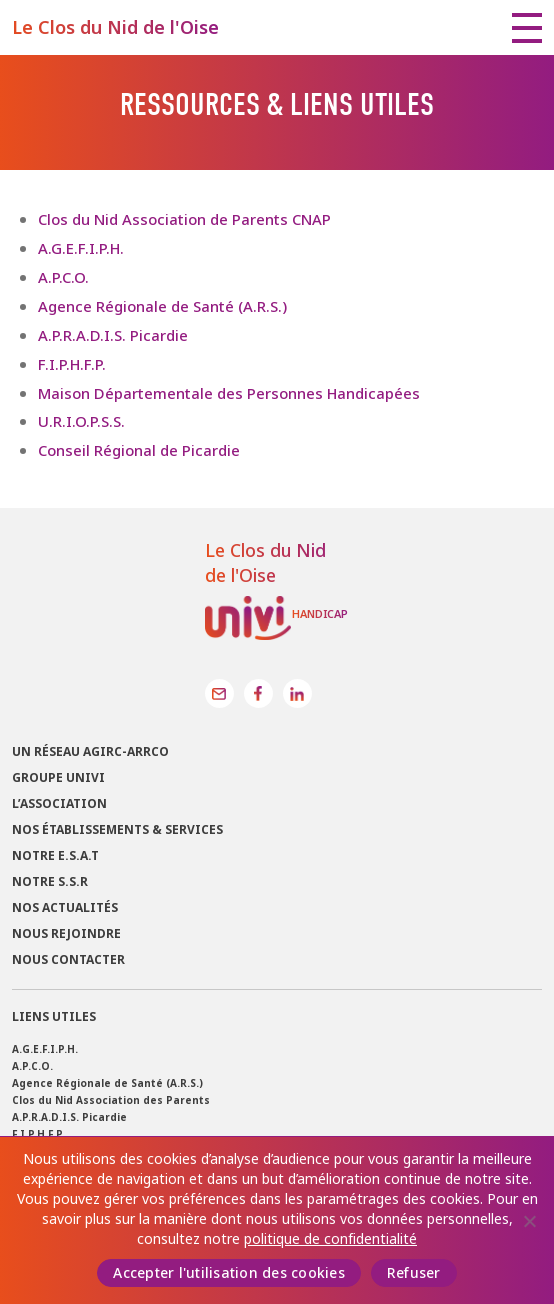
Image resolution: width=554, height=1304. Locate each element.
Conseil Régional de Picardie (139, 450)
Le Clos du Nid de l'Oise (115, 28)
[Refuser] (529, 1221)
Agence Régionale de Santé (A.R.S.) (162, 306)
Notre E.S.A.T (55, 856)
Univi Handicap (276, 618)
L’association (59, 804)
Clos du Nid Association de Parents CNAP (184, 219)
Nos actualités (65, 908)
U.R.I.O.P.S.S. (81, 421)
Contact (219, 693)
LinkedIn (297, 693)
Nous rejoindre (66, 934)
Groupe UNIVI (58, 778)
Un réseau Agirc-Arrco (90, 752)
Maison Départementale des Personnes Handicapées (229, 393)
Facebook (258, 693)
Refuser (414, 1272)
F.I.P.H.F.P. (72, 364)
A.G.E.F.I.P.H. (81, 248)
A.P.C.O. (63, 277)
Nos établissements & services (117, 830)
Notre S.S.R (50, 882)
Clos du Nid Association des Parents (111, 1100)
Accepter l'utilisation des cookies (229, 1272)
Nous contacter (68, 960)
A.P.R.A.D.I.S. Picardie (113, 335)
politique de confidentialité (330, 1239)
